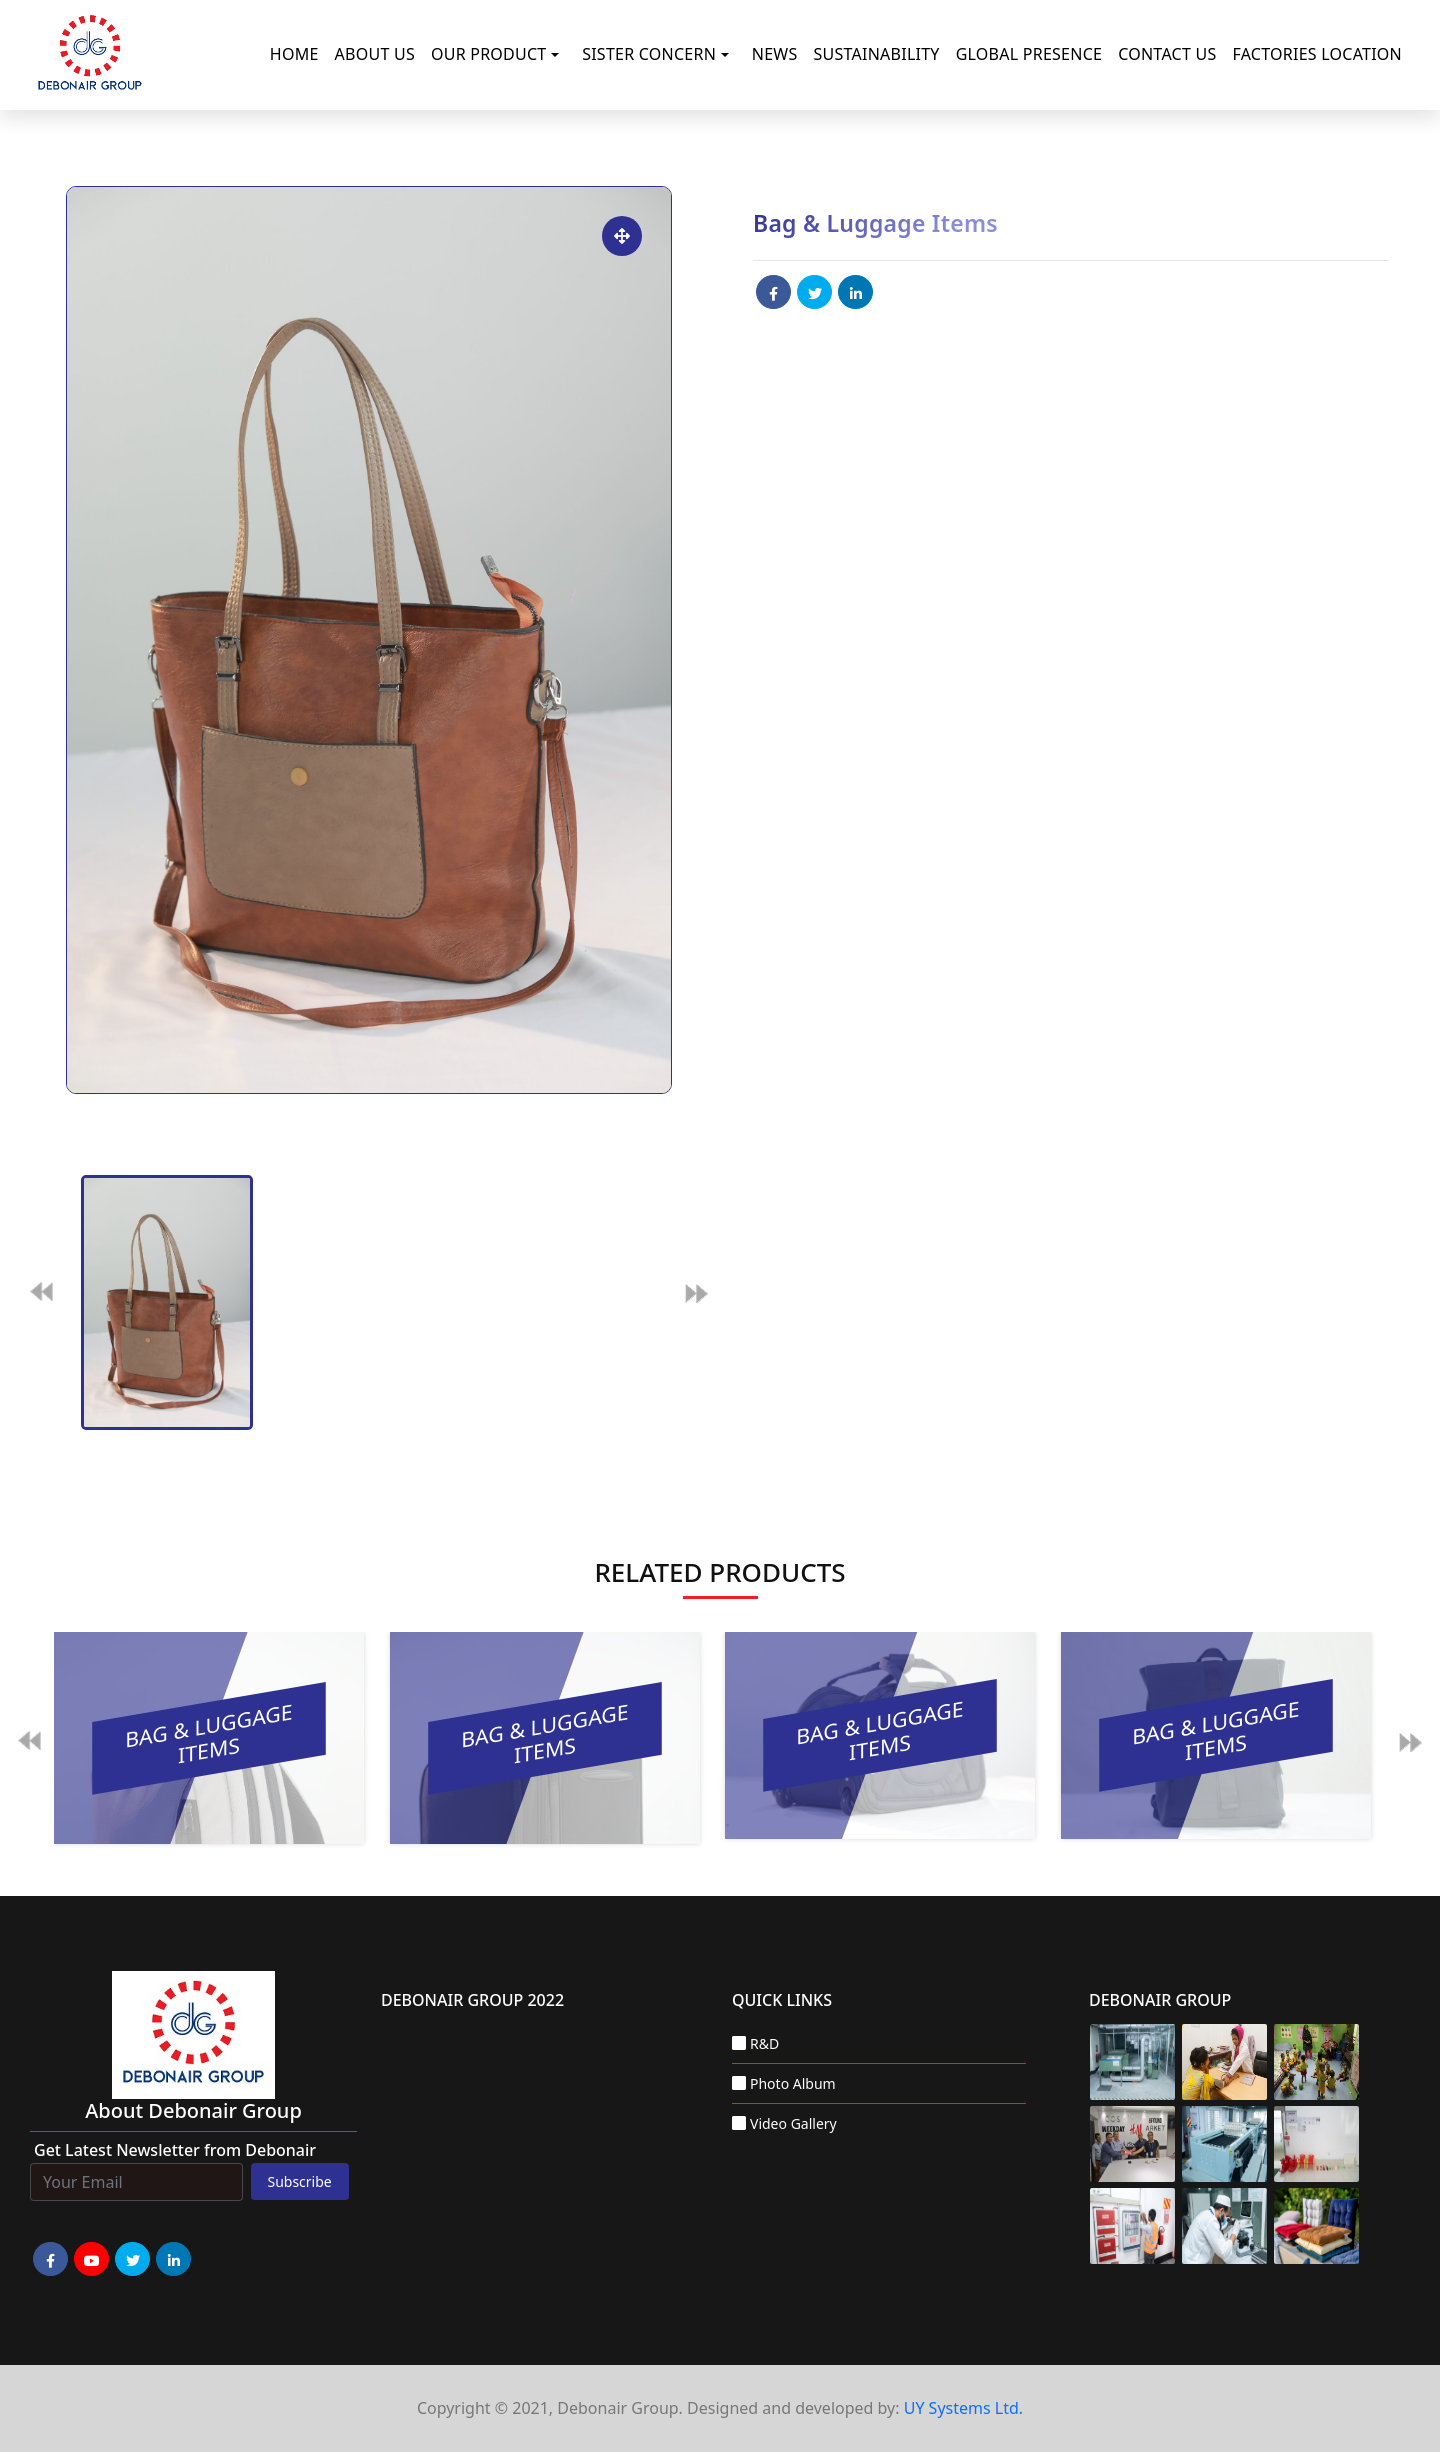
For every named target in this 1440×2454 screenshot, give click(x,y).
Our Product (489, 54)
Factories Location (1317, 54)
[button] (559, 55)
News (775, 54)
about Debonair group (193, 2110)
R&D (764, 2043)
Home (294, 54)
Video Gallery (793, 2123)
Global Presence (1029, 54)
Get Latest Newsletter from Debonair (175, 2150)
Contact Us (1167, 54)
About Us (375, 54)
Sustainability (877, 54)
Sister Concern (649, 54)
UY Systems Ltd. (963, 2408)
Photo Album (793, 2083)
